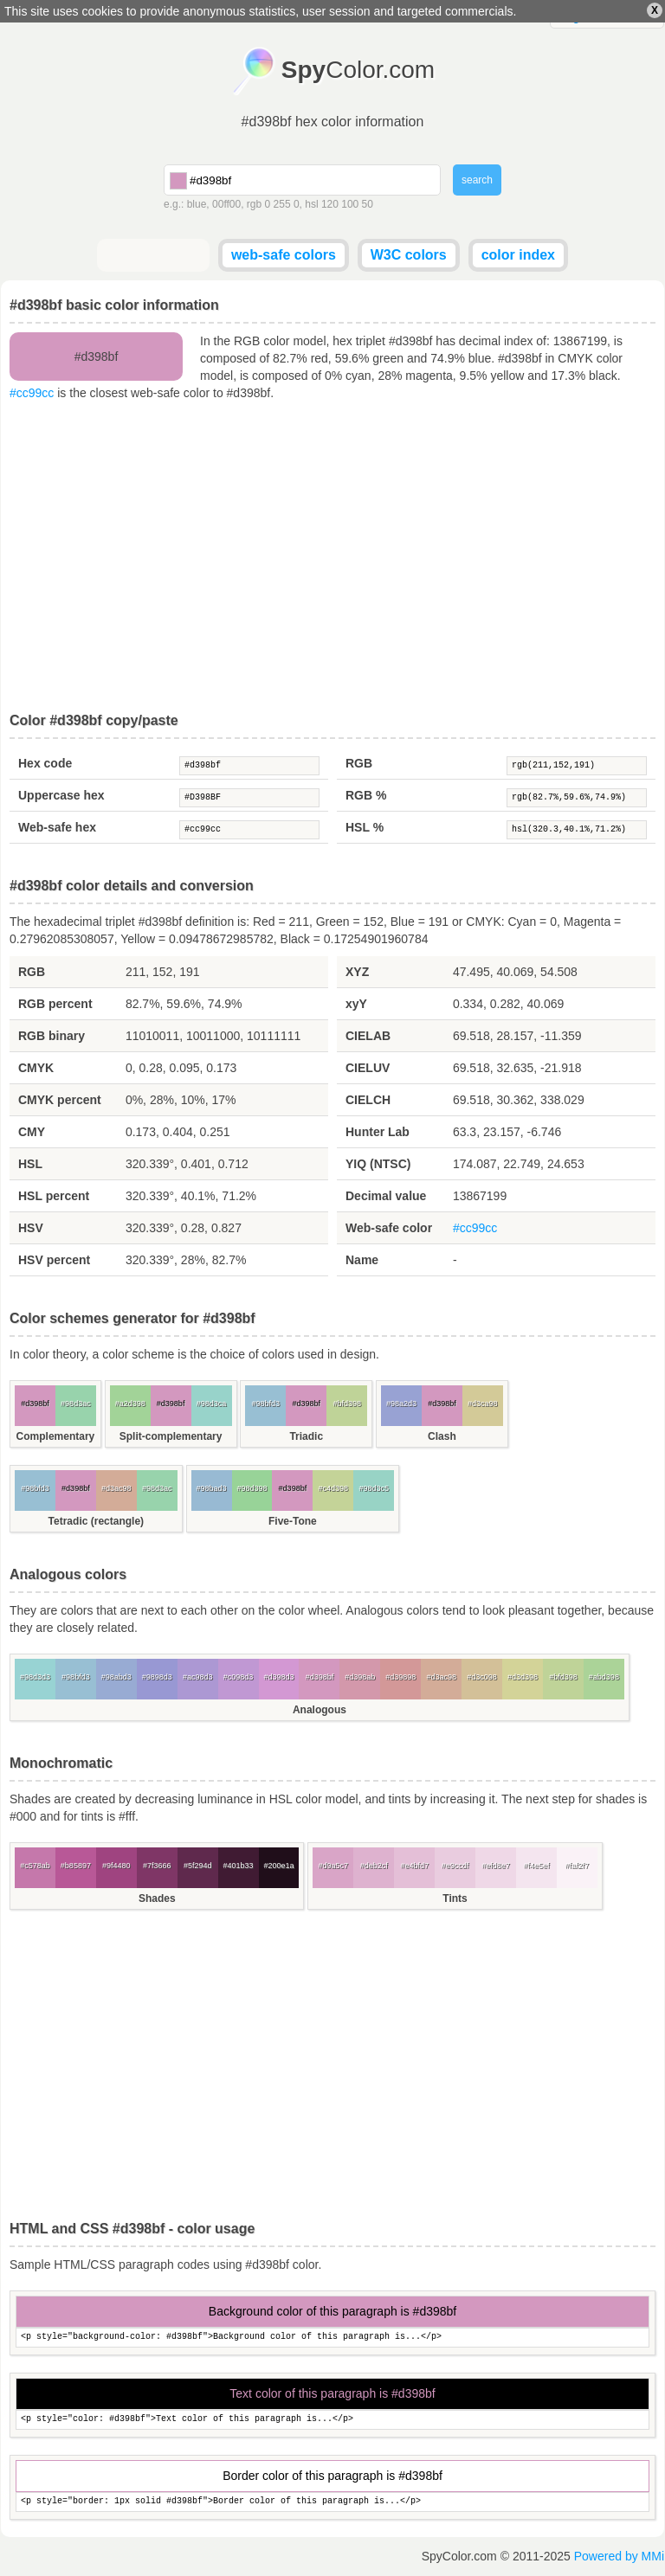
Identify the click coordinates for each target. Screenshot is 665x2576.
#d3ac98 (116, 1488)
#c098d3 (238, 1677)
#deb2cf (374, 1865)
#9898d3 (157, 1677)
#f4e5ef (536, 1865)
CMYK (36, 1068)
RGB (358, 763)
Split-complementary (171, 1436)
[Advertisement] (332, 557)
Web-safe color (388, 1228)
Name (361, 1260)
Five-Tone (292, 1521)
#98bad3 (212, 1488)
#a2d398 (130, 1403)
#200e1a (278, 1865)
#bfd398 (346, 1403)
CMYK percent (59, 1100)
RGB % (365, 795)
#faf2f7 (577, 1865)
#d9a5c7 (334, 1865)
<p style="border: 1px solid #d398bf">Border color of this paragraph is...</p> (332, 2502)
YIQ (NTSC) (377, 1164)
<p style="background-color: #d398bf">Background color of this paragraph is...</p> (332, 2338)
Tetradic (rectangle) (96, 1521)
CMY (31, 1132)
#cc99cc (32, 393)
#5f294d (198, 1865)
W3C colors (409, 254)
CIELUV (367, 1068)
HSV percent (54, 1260)
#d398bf (249, 765)
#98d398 (251, 1488)
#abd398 (604, 1677)
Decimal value (385, 1196)
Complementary (55, 1436)
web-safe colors (283, 254)
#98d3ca (212, 1403)
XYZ (357, 972)
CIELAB (368, 1036)
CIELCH (368, 1100)
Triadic (306, 1436)
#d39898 (400, 1677)
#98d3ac (76, 1403)
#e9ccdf (455, 1865)
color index (518, 254)
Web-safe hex (57, 827)
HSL (30, 1164)
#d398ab (360, 1677)
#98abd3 (116, 1677)
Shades (157, 1898)
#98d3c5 (373, 1488)
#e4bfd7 (414, 1865)
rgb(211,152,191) (577, 765)
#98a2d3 (401, 1403)
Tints (454, 1898)
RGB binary (51, 1036)
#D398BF (249, 797)
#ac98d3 (198, 1677)
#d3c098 (482, 1677)
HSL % (364, 827)
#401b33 (238, 1865)
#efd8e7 (495, 1865)
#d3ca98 (483, 1403)
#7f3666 (157, 1865)
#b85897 (76, 1865)
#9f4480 (116, 1865)
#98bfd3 (266, 1403)
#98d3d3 (35, 1677)
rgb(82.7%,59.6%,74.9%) (577, 797)
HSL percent (53, 1196)
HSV (30, 1228)
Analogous (319, 1710)
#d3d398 (522, 1677)
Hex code (45, 763)
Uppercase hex (61, 795)
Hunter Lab (377, 1132)
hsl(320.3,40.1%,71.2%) (577, 829)
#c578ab (35, 1865)
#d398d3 (278, 1677)
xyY (356, 1004)
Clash (442, 1436)
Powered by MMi (619, 2556)
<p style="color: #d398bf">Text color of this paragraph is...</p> (332, 2420)
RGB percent (55, 1004)
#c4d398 (334, 1488)
